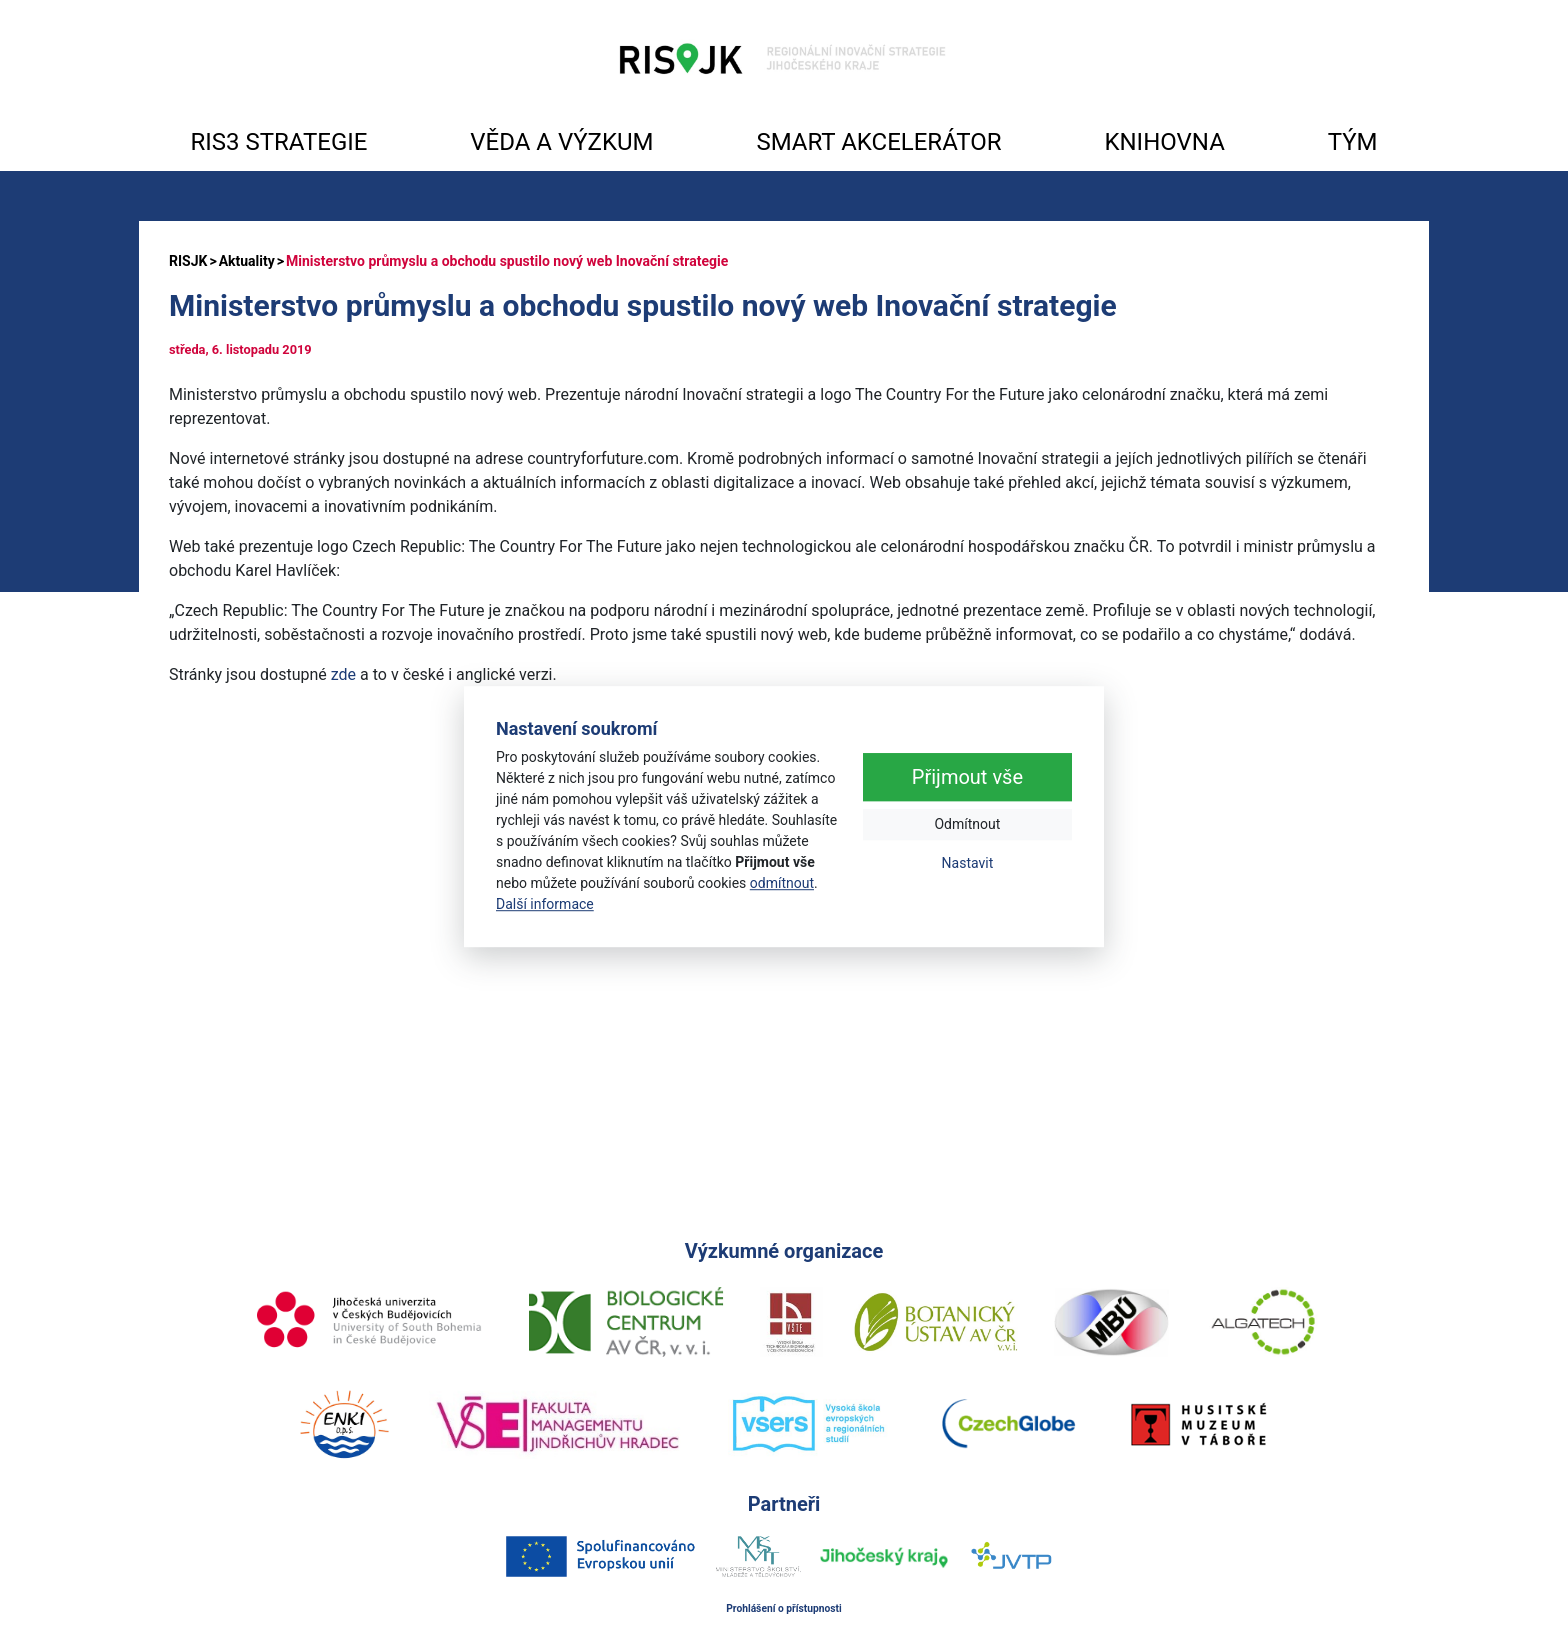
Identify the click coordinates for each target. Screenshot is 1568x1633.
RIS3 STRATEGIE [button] (278, 142)
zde (343, 674)
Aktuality (247, 261)
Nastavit (968, 864)
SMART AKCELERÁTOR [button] (878, 142)
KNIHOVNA (1164, 142)
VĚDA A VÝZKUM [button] (561, 142)
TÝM (1353, 142)
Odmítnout (967, 825)
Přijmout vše (967, 778)
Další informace (545, 904)
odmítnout (782, 883)
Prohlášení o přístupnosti (784, 1608)
